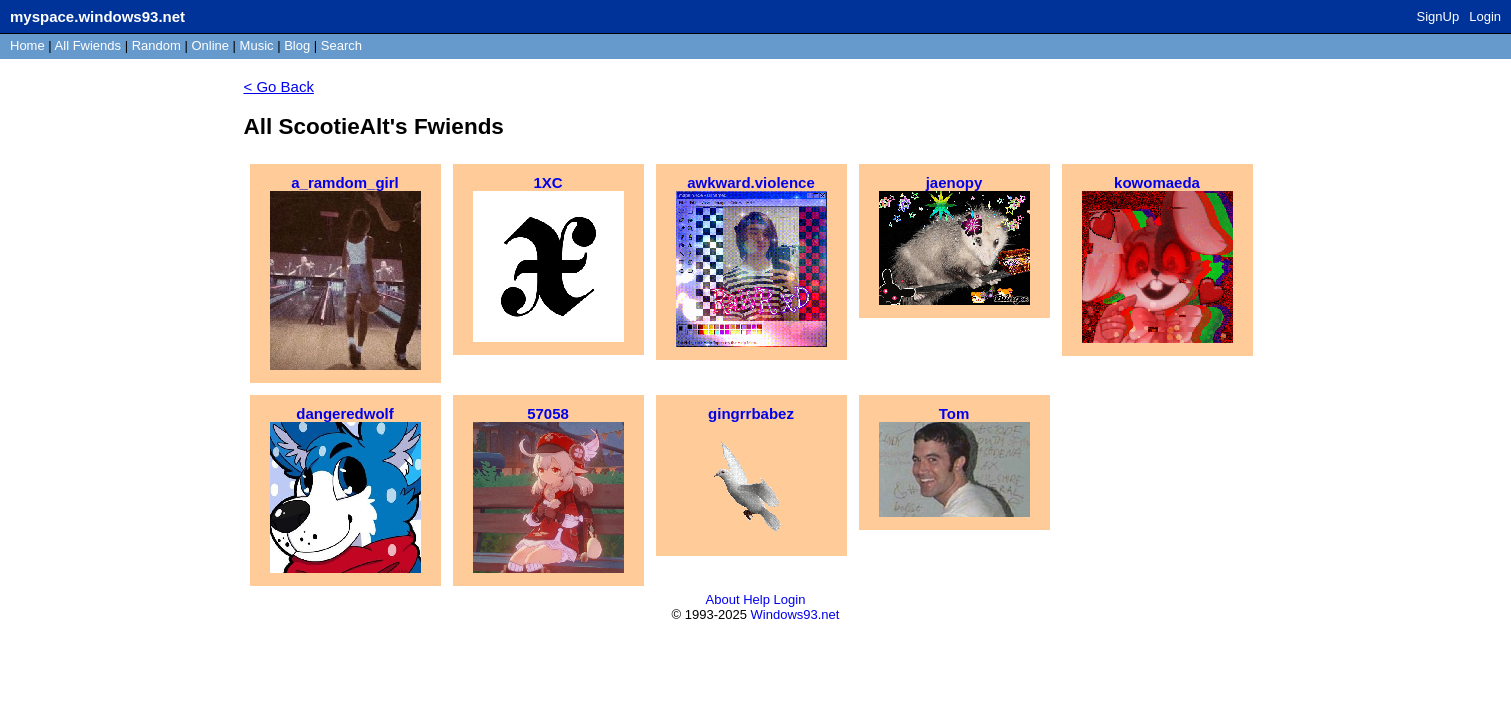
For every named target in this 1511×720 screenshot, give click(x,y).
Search (341, 45)
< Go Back (279, 86)
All (88, 45)
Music (257, 45)
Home (27, 45)
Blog (297, 45)
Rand (156, 45)
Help (756, 599)
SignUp (1438, 16)
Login (1485, 16)
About (723, 599)
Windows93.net (795, 614)
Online (210, 45)
